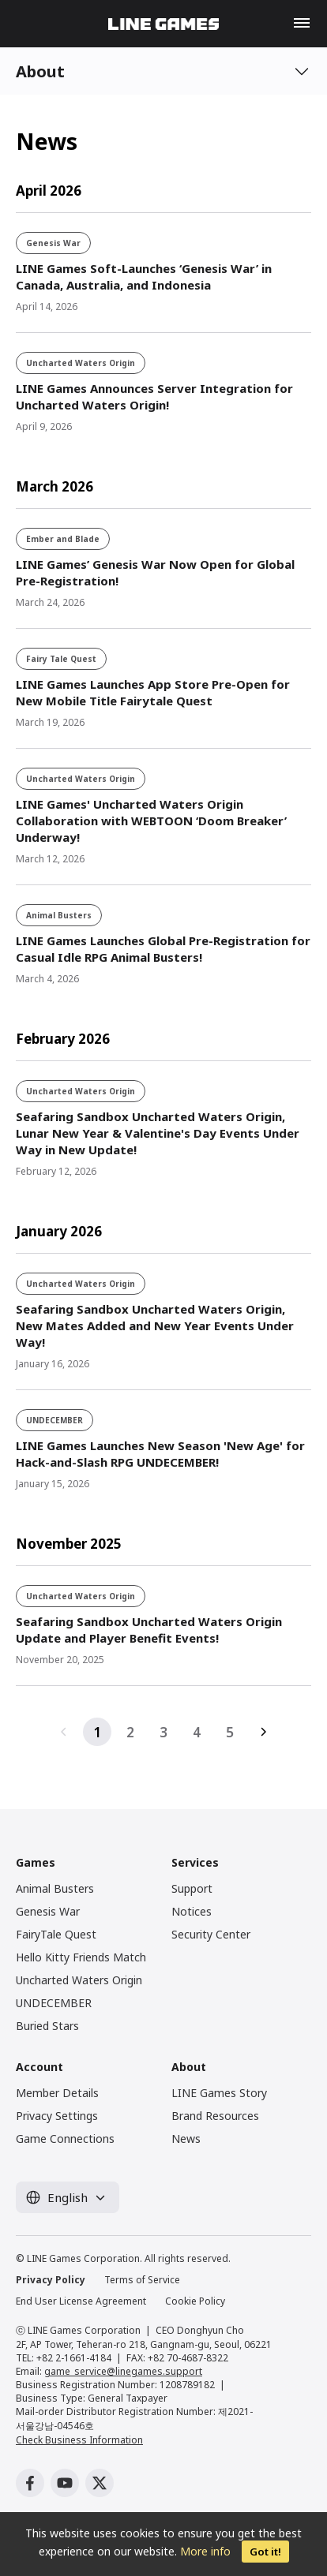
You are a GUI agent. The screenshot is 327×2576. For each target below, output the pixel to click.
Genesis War (48, 1911)
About (40, 71)
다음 (263, 1731)
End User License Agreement (81, 2301)
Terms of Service (142, 2279)
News (186, 2138)
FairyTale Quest (56, 1934)
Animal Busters (55, 1888)
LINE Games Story (219, 2092)
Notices (191, 1911)
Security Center (210, 1934)
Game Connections (65, 2138)
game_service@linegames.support (123, 2371)
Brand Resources (215, 2115)
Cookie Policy (195, 2301)
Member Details (57, 2092)
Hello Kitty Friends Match (81, 1957)
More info (205, 2551)
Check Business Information (79, 2440)
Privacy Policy (50, 2279)
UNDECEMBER (54, 2002)
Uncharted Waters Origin (79, 1979)
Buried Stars (47, 2025)
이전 (63, 1731)
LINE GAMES (163, 24)
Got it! (265, 2551)
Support (191, 1888)
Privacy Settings (57, 2115)
